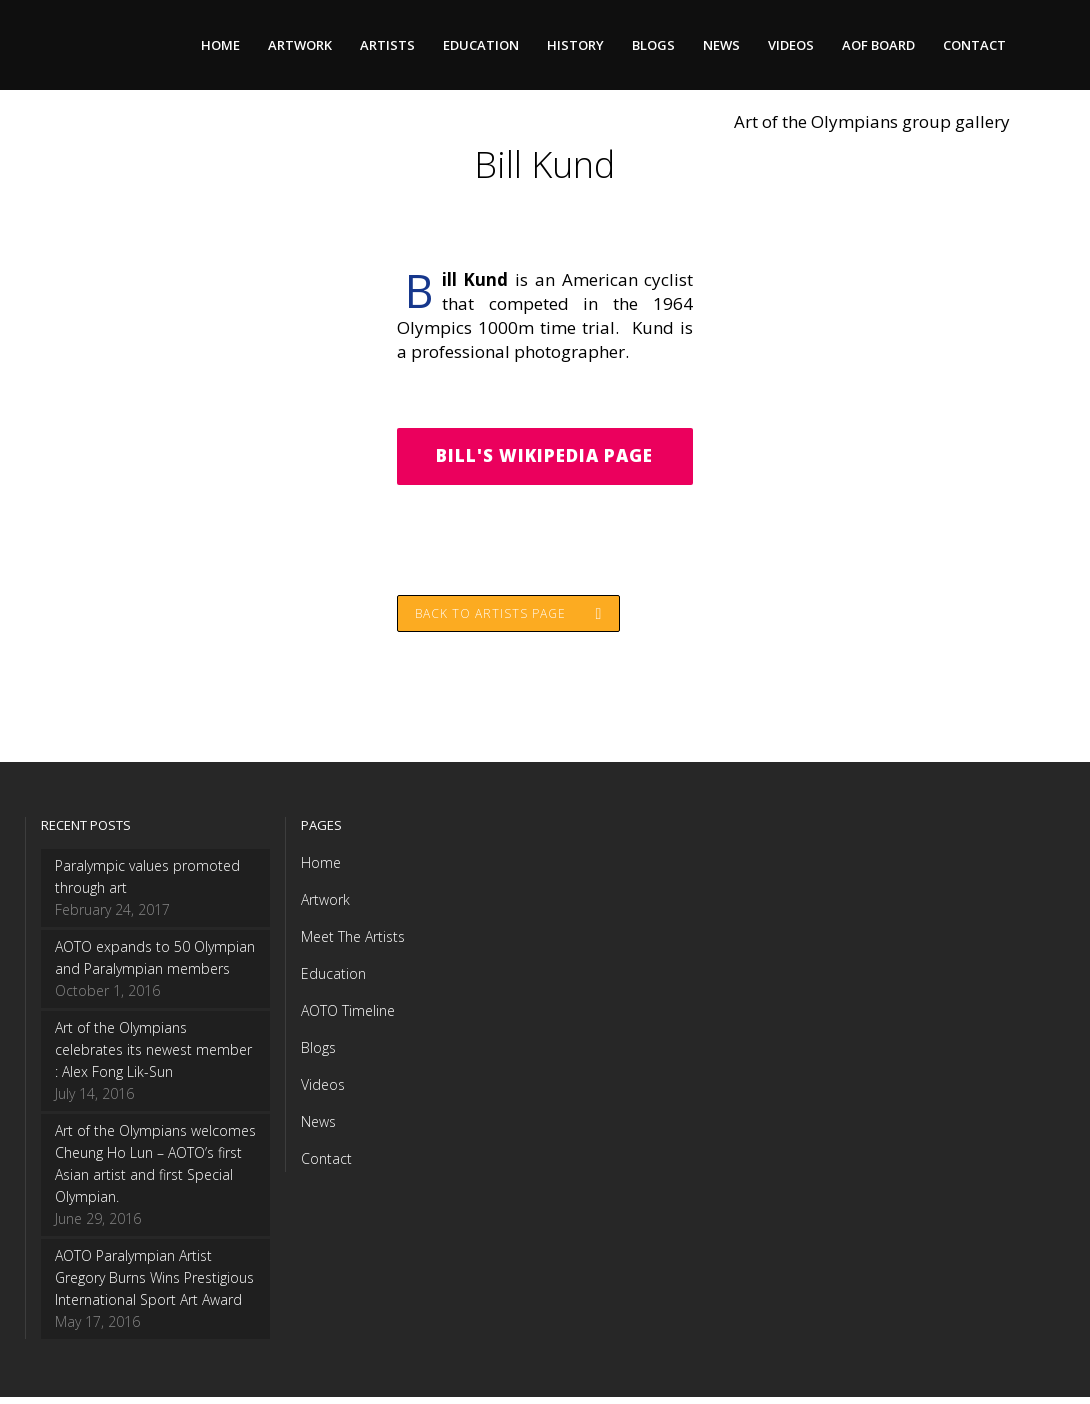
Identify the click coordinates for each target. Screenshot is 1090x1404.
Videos (323, 1091)
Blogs (318, 1054)
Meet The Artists (353, 943)
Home (321, 869)
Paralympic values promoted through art (147, 883)
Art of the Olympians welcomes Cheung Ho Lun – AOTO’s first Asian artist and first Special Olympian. (155, 1170)
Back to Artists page (510, 618)
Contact (326, 1165)
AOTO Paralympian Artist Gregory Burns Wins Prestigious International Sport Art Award (154, 1284)
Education (333, 980)
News (318, 1128)
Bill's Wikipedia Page (544, 457)
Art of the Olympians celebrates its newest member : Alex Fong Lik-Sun (153, 1056)
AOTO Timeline (348, 1017)
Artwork (325, 906)
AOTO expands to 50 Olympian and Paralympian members (155, 964)
